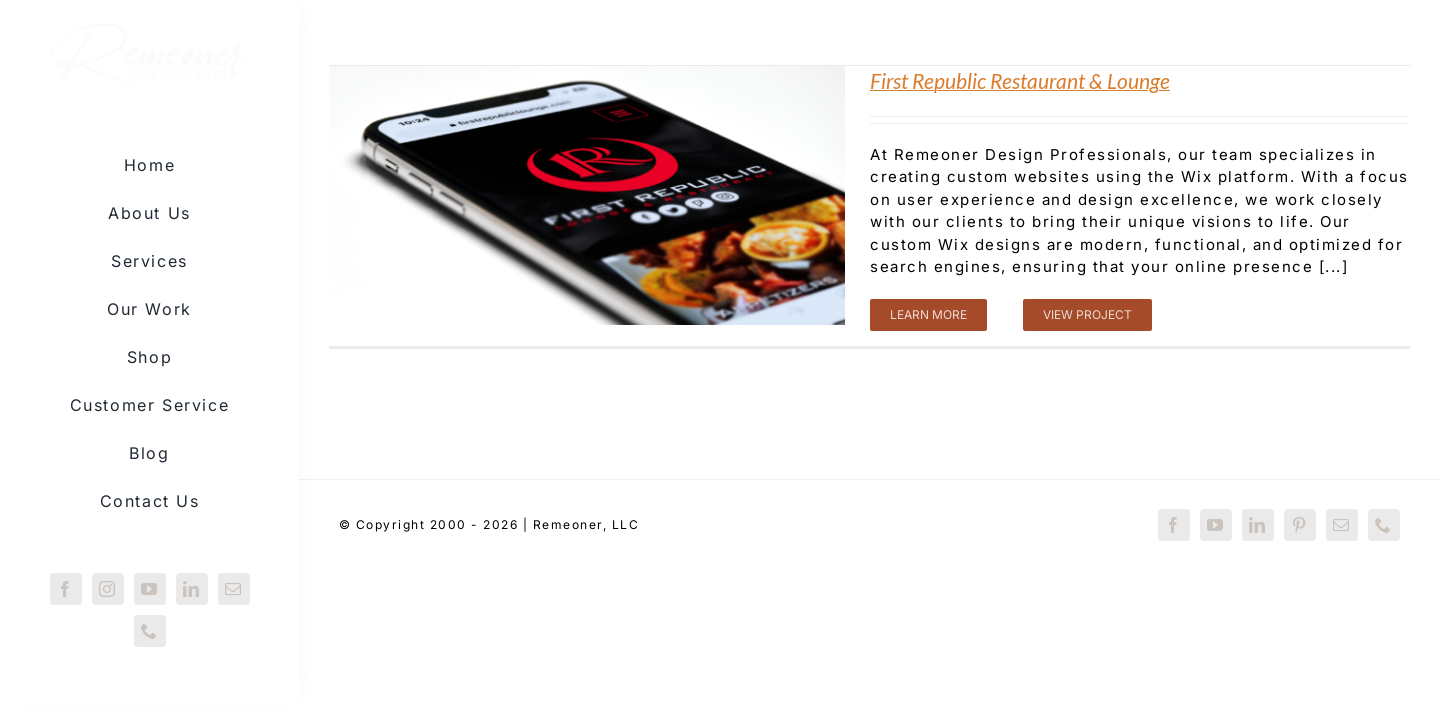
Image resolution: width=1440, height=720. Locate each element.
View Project (1087, 314)
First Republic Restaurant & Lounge (1020, 80)
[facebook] (66, 589)
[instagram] (108, 589)
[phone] (150, 631)
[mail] (234, 589)
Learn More (928, 314)
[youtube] (150, 589)
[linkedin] (192, 589)
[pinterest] (1300, 525)
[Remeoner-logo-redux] (149, 37)
